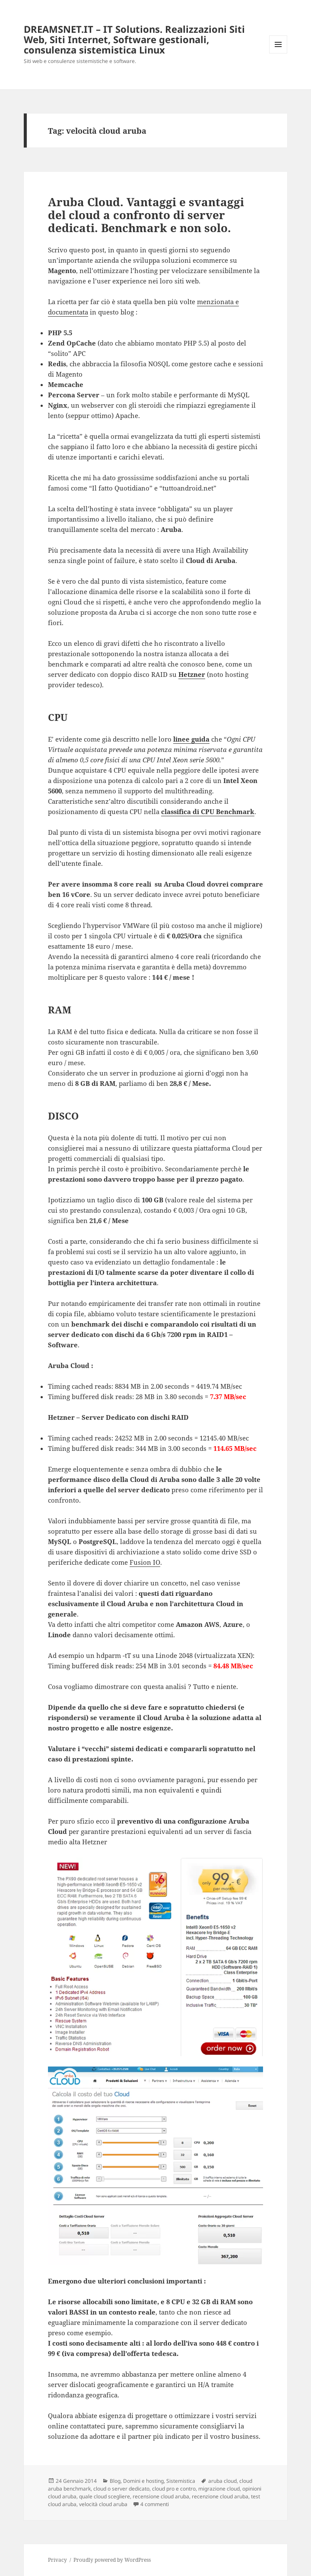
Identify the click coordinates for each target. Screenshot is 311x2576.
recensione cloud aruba (161, 2496)
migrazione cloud (219, 2488)
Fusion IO (145, 1562)
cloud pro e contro (174, 2488)
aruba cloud (222, 2481)
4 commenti (154, 2504)
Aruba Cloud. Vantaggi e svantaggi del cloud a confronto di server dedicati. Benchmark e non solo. (146, 215)
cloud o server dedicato (121, 2488)
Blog (115, 2481)
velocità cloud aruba (103, 2504)
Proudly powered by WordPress (112, 2559)
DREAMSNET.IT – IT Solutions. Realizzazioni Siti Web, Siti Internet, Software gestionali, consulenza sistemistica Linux (134, 39)
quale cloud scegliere (104, 2496)
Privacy (57, 2559)
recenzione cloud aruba (220, 2496)
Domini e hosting (143, 2481)
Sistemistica (180, 2481)
